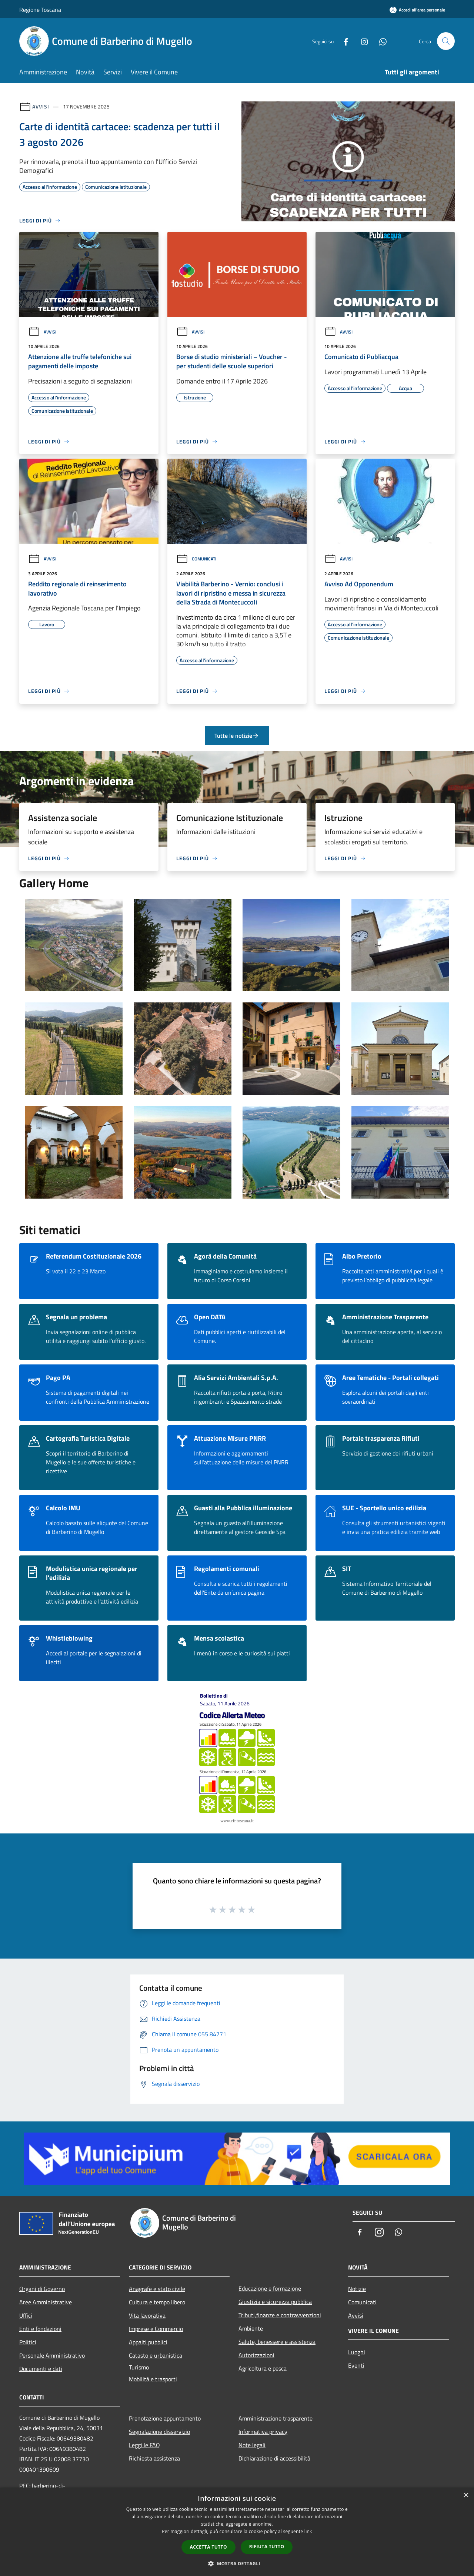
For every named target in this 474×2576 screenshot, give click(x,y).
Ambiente (250, 2328)
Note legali (252, 2445)
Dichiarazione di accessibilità (274, 2458)
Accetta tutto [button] (208, 2547)
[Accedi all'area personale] (417, 10)
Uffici (25, 2315)
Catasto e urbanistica (155, 2355)
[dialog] (237, 2532)
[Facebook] (343, 41)
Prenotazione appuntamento (165, 2418)
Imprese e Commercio (156, 2328)
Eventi (356, 2365)
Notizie (357, 2288)
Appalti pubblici (148, 2342)
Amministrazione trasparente (275, 2418)
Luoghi (356, 2352)
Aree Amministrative (45, 2302)
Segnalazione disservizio (159, 2431)
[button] (237, 2563)
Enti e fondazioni (40, 2328)
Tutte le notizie (236, 735)
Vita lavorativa (147, 2315)
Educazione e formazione (269, 2288)
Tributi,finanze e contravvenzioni (279, 2315)
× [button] (465, 2495)
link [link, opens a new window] (308, 2531)
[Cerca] (446, 41)
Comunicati (196, 558)
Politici (27, 2342)
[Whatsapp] (380, 41)
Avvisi (40, 106)
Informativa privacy (262, 2431)
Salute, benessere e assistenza (277, 2341)
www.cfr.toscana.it (237, 1820)
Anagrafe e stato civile (157, 2288)
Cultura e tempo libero (157, 2302)
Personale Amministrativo (52, 2355)
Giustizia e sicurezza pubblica (275, 2301)
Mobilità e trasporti (153, 2379)
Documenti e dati (40, 2368)
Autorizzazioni (256, 2355)
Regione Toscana (40, 9)
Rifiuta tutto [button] (266, 2546)
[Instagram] (361, 41)
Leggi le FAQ (144, 2445)
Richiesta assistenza (154, 2458)
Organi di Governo (42, 2288)
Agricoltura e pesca (262, 2368)
